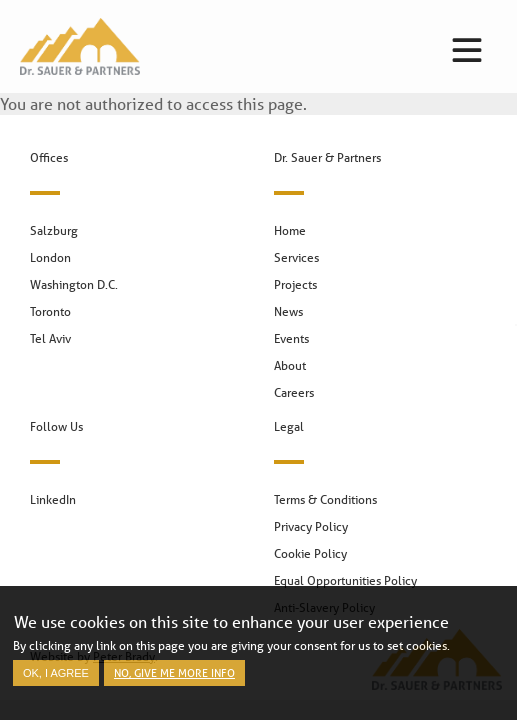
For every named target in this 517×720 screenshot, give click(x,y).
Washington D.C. (74, 284)
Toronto (50, 311)
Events (291, 338)
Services (296, 257)
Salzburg (54, 230)
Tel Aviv (50, 338)
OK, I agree (56, 679)
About (290, 365)
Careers (294, 392)
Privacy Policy (311, 526)
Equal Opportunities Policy (345, 580)
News (288, 311)
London (50, 257)
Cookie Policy (310, 553)
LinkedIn (53, 499)
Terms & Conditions (325, 499)
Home (290, 230)
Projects (295, 284)
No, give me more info (174, 678)
